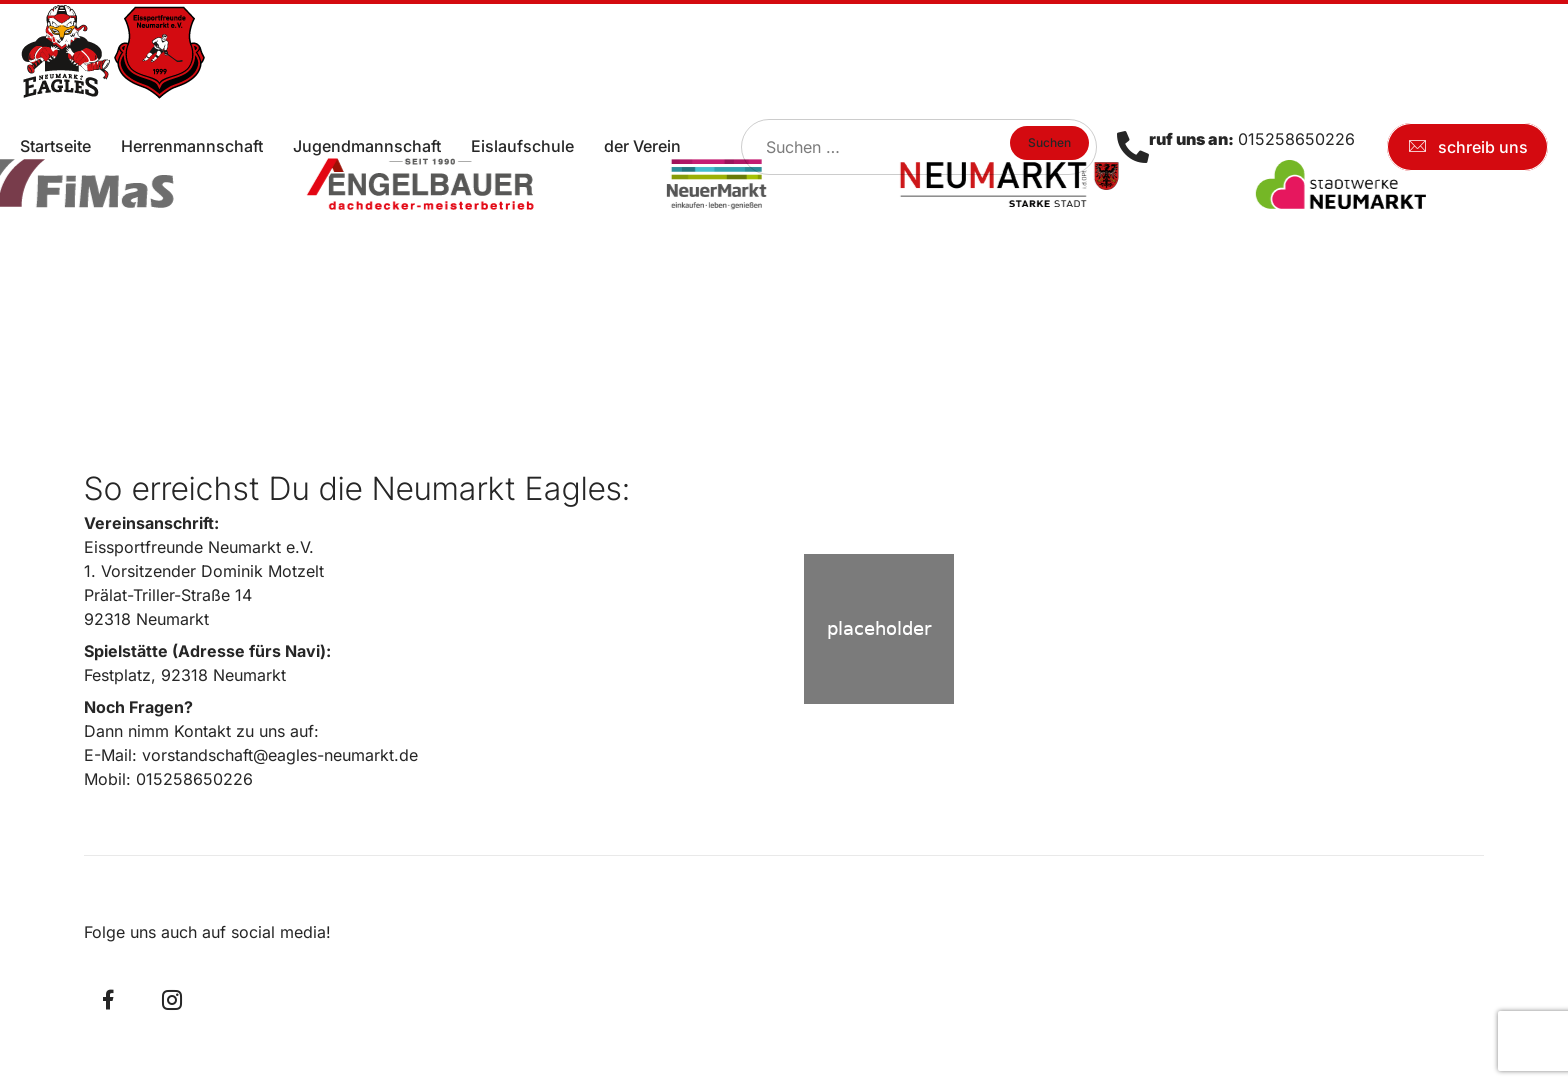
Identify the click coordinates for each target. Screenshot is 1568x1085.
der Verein (642, 146)
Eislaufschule (522, 146)
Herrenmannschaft (192, 146)
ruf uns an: (1191, 139)
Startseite (55, 146)
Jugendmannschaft (367, 146)
